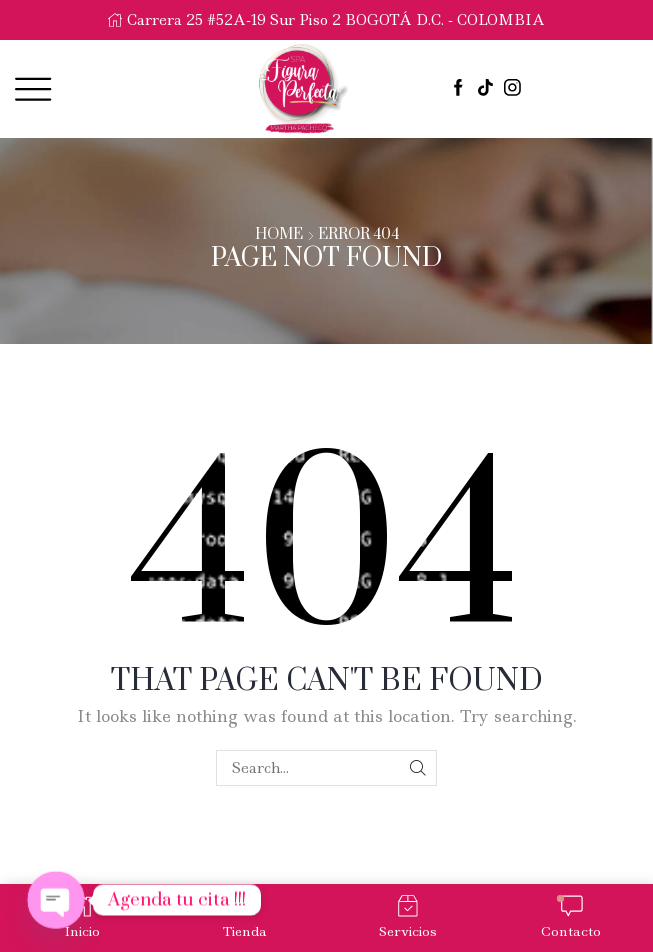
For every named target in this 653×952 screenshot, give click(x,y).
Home (279, 235)
